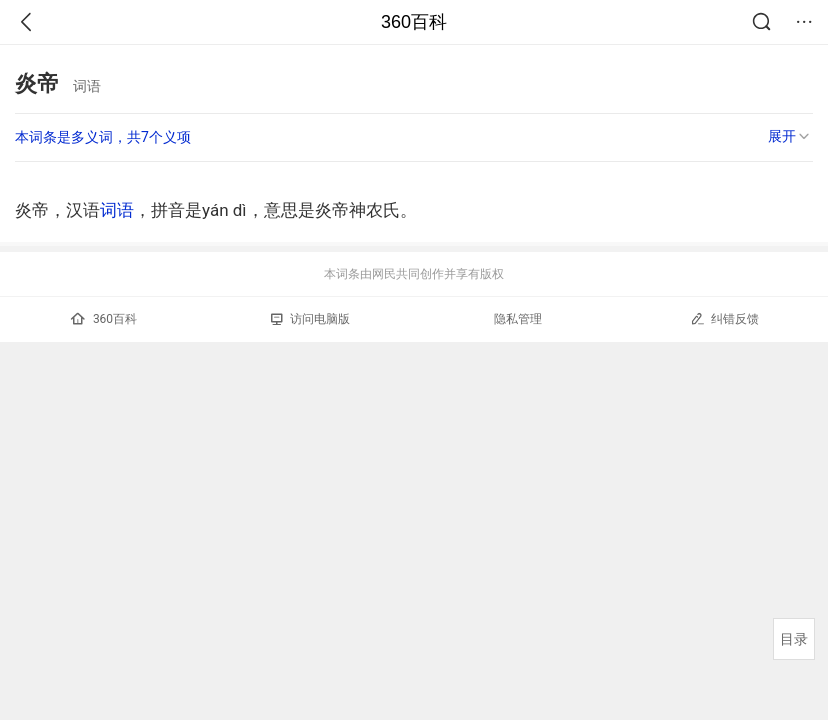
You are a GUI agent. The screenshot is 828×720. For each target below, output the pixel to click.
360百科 (414, 22)
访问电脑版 (310, 319)
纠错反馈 (724, 318)
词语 (117, 210)
